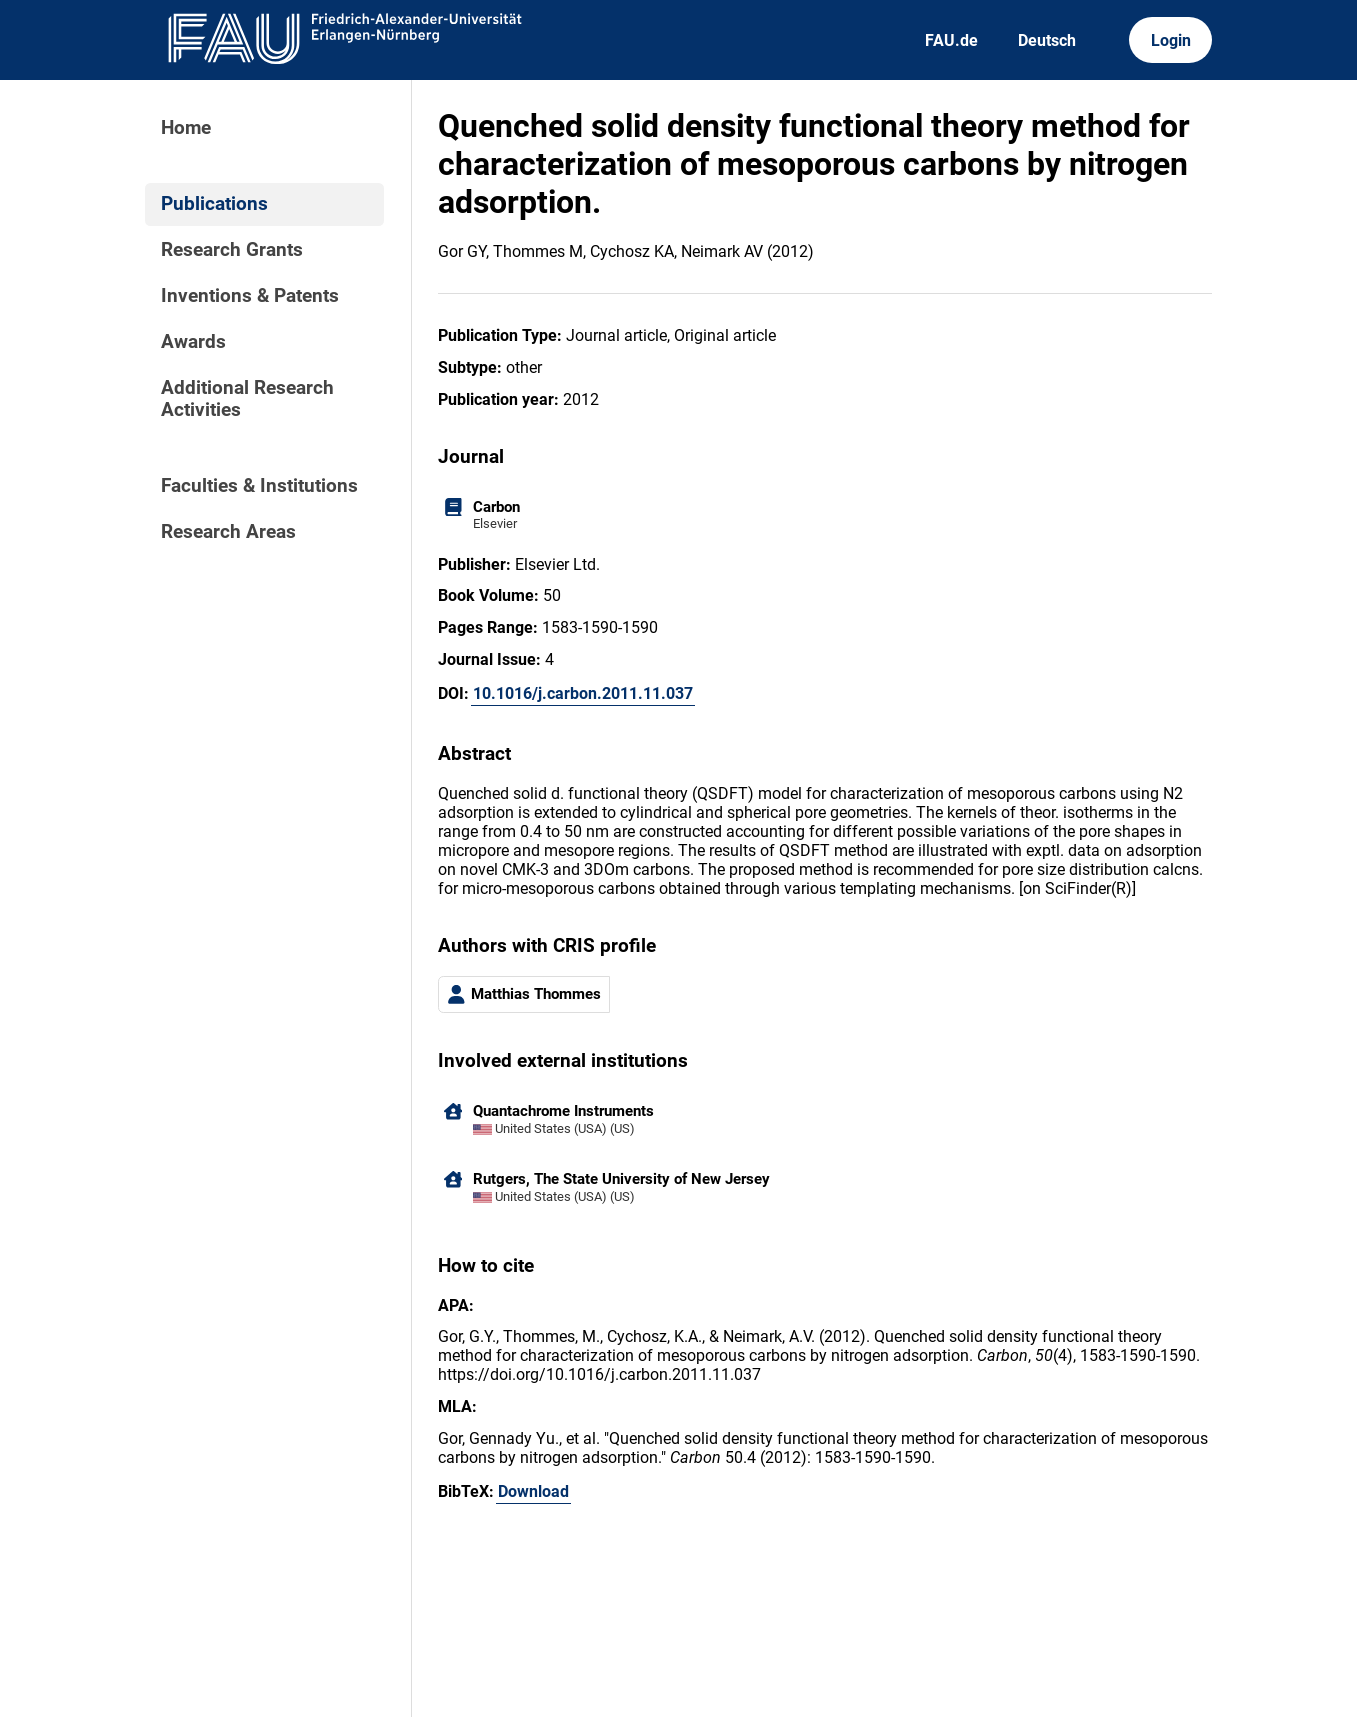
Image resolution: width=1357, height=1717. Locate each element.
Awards (193, 342)
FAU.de (951, 40)
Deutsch (1047, 40)
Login (1171, 40)
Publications (214, 204)
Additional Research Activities (247, 399)
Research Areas (228, 532)
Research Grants (232, 250)
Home (186, 128)
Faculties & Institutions (259, 486)
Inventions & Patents (250, 296)
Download (533, 1491)
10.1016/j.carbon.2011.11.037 (583, 693)
